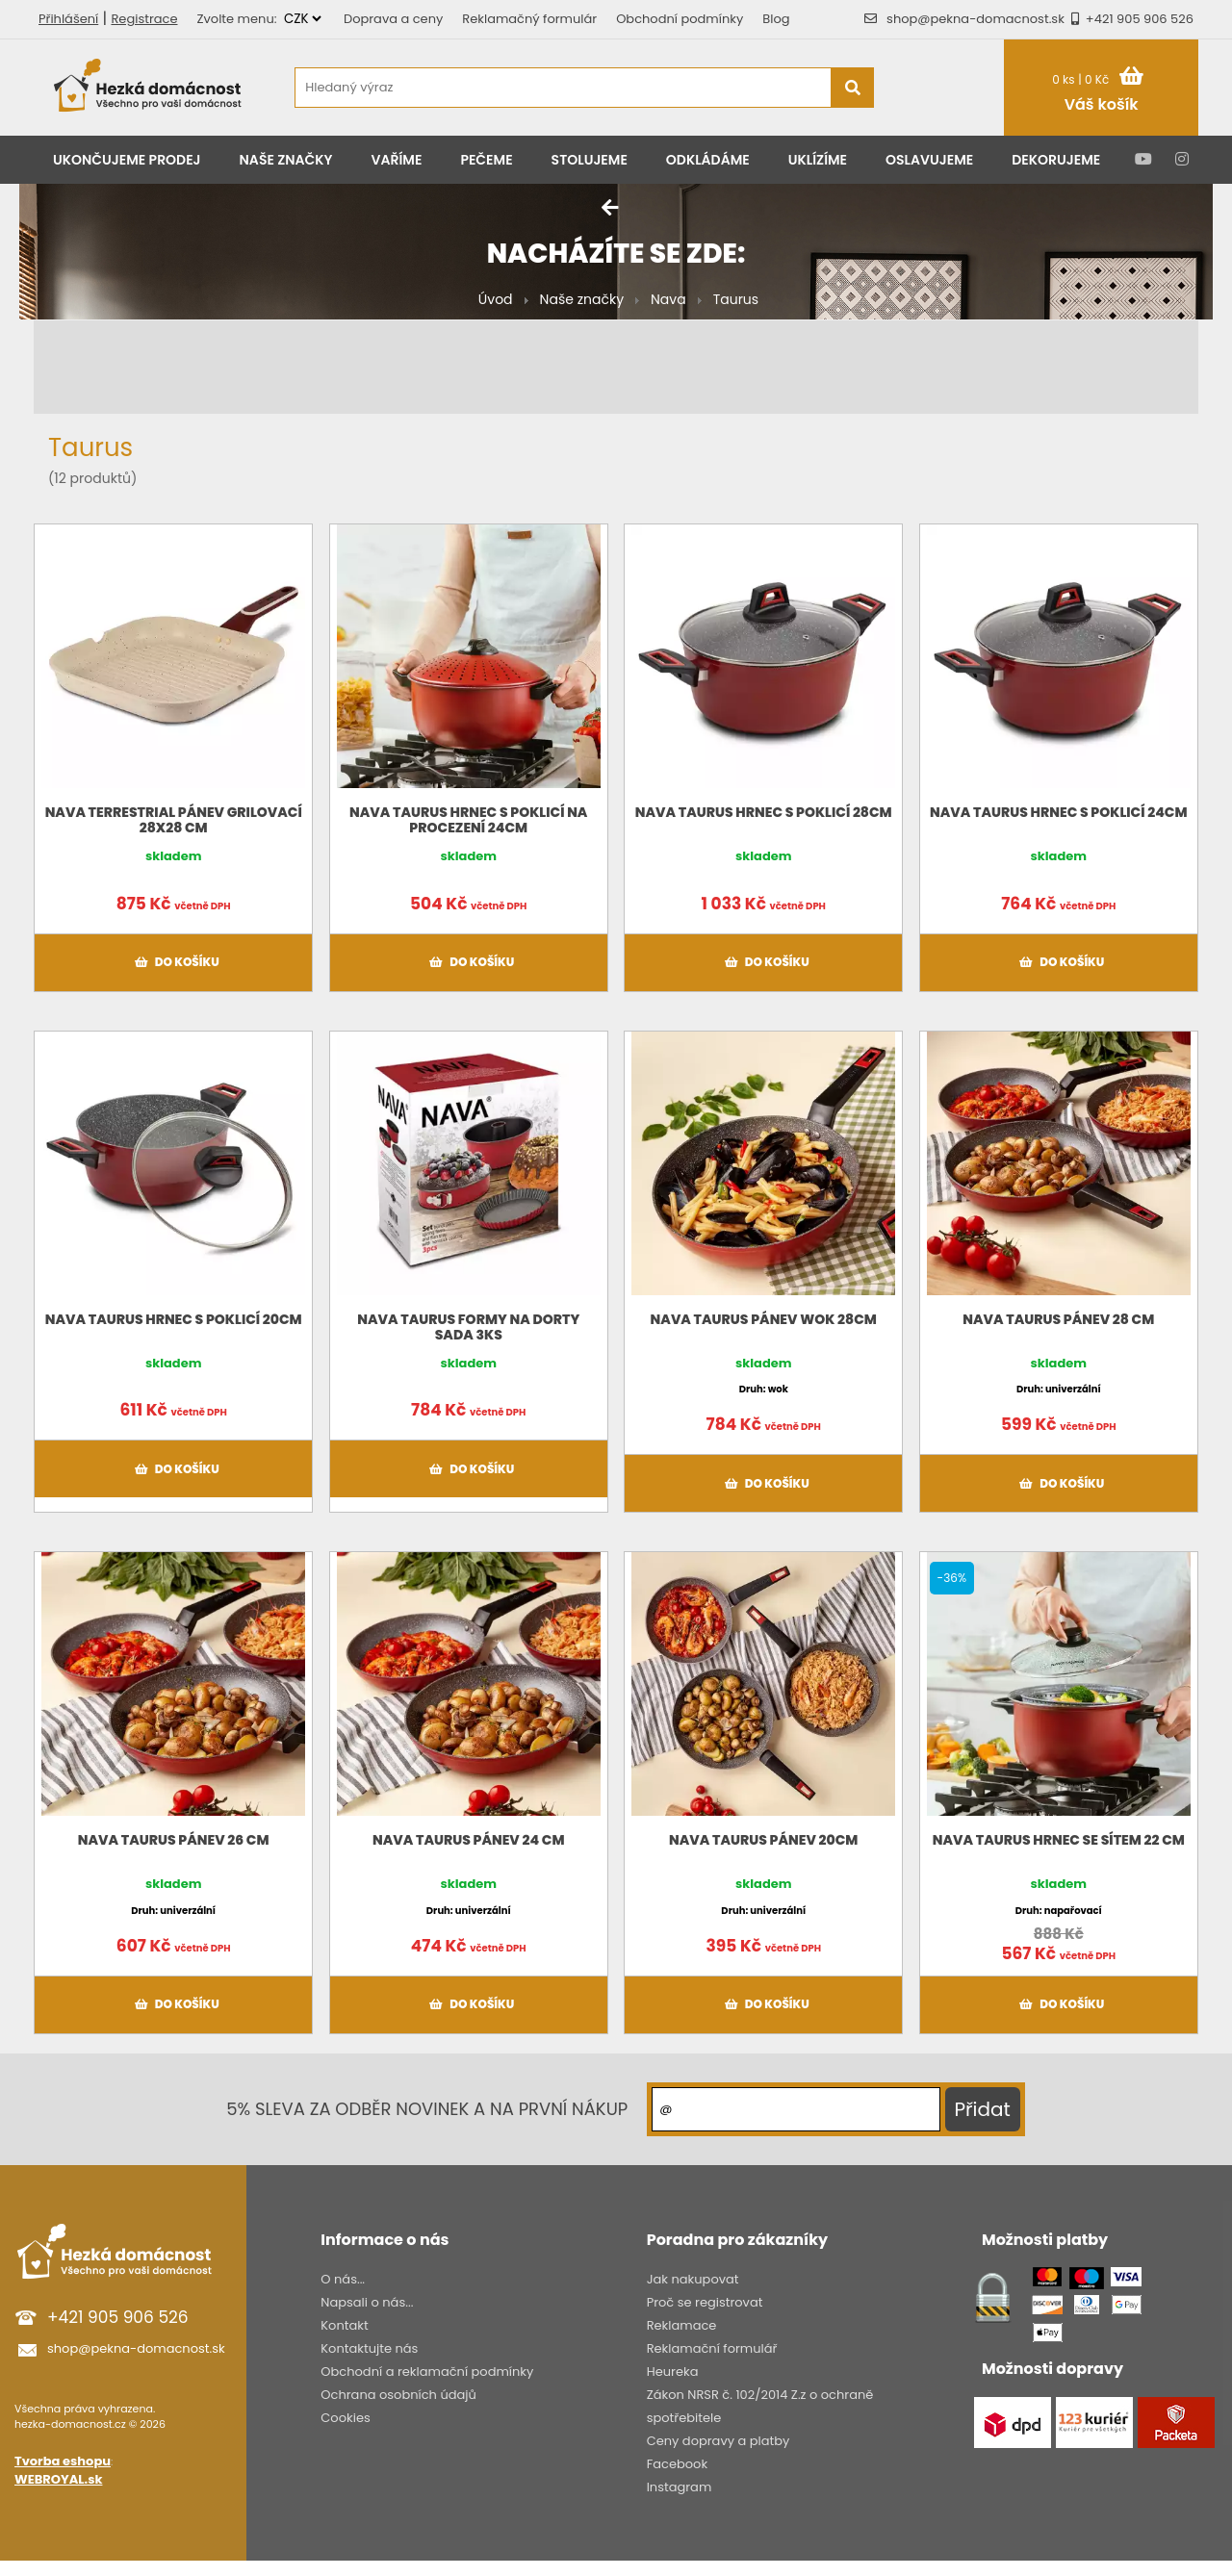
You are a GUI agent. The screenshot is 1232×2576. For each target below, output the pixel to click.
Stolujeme (590, 159)
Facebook (677, 2464)
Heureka (673, 2371)
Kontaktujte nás (369, 2348)
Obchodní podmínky (679, 19)
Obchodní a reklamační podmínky (427, 2371)
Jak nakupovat (693, 2279)
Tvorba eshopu (62, 2461)
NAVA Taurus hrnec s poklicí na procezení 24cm (468, 819)
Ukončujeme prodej (127, 159)
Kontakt (344, 2325)
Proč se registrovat (705, 2302)
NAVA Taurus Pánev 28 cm (1058, 1319)
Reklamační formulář (712, 2348)
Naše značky (286, 159)
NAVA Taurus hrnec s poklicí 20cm (173, 1319)
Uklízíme (817, 159)
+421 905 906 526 (1129, 19)
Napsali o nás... (367, 2302)
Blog (775, 19)
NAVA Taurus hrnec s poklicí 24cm (1058, 812)
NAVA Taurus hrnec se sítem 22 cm (1059, 1840)
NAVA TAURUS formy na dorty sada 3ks (468, 1327)
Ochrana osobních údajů (398, 2394)
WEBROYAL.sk (58, 2479)
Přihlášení (68, 19)
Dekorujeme (1056, 159)
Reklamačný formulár (529, 19)
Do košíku (173, 962)
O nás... (343, 2279)
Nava (668, 299)
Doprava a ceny (393, 19)
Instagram (679, 2487)
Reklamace (682, 2325)
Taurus (736, 299)
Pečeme (486, 159)
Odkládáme (708, 159)
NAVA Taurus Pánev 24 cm (468, 1840)
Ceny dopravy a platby (718, 2441)
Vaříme (397, 159)
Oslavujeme (929, 159)
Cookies (345, 2418)
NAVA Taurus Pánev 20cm (763, 1840)
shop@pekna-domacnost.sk (975, 19)
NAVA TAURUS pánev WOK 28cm (764, 1319)
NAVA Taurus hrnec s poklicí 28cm (763, 812)
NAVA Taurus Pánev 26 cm (174, 1840)
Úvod (495, 299)
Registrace (144, 19)
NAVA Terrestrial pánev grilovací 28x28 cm (173, 819)
